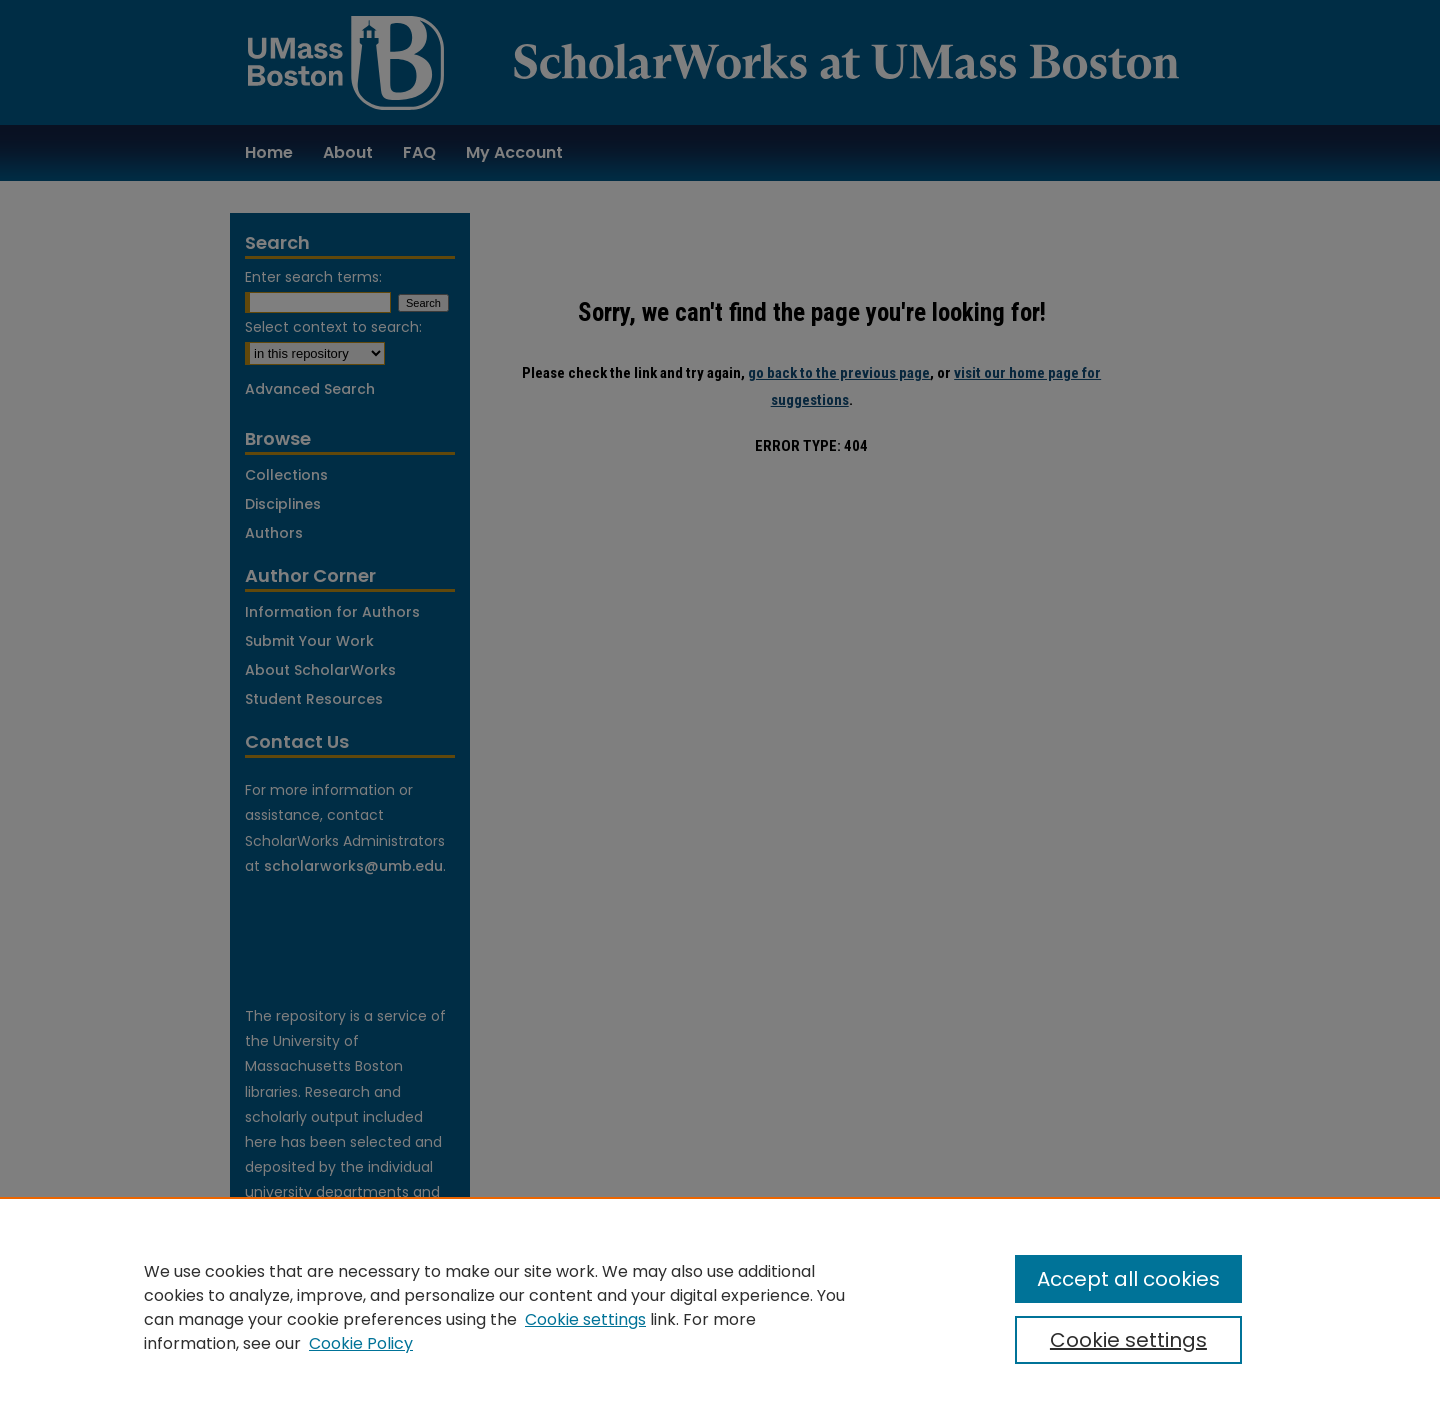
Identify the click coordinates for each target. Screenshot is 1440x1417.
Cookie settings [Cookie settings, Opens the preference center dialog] (1128, 1340)
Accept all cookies (1128, 1279)
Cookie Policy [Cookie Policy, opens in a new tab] (361, 1343)
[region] (720, 1307)
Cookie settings (585, 1319)
